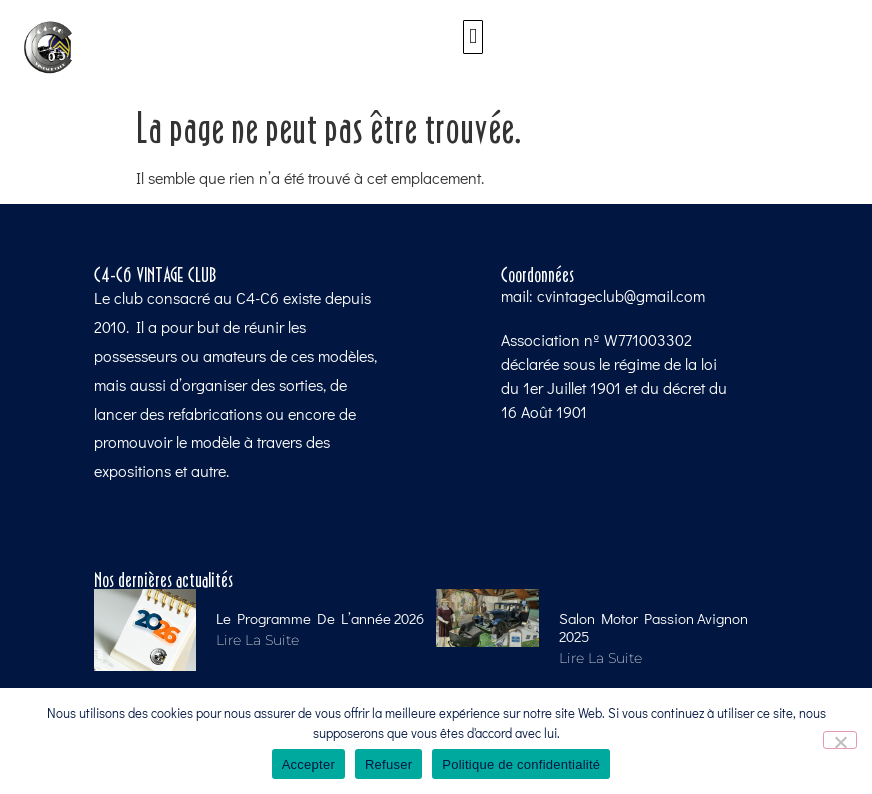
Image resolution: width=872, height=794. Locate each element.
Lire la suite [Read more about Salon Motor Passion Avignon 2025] (600, 658)
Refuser (388, 764)
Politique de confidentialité (521, 764)
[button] (473, 37)
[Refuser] (840, 740)
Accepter (308, 764)
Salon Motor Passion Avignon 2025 (653, 627)
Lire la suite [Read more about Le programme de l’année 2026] (257, 640)
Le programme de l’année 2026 (320, 618)
